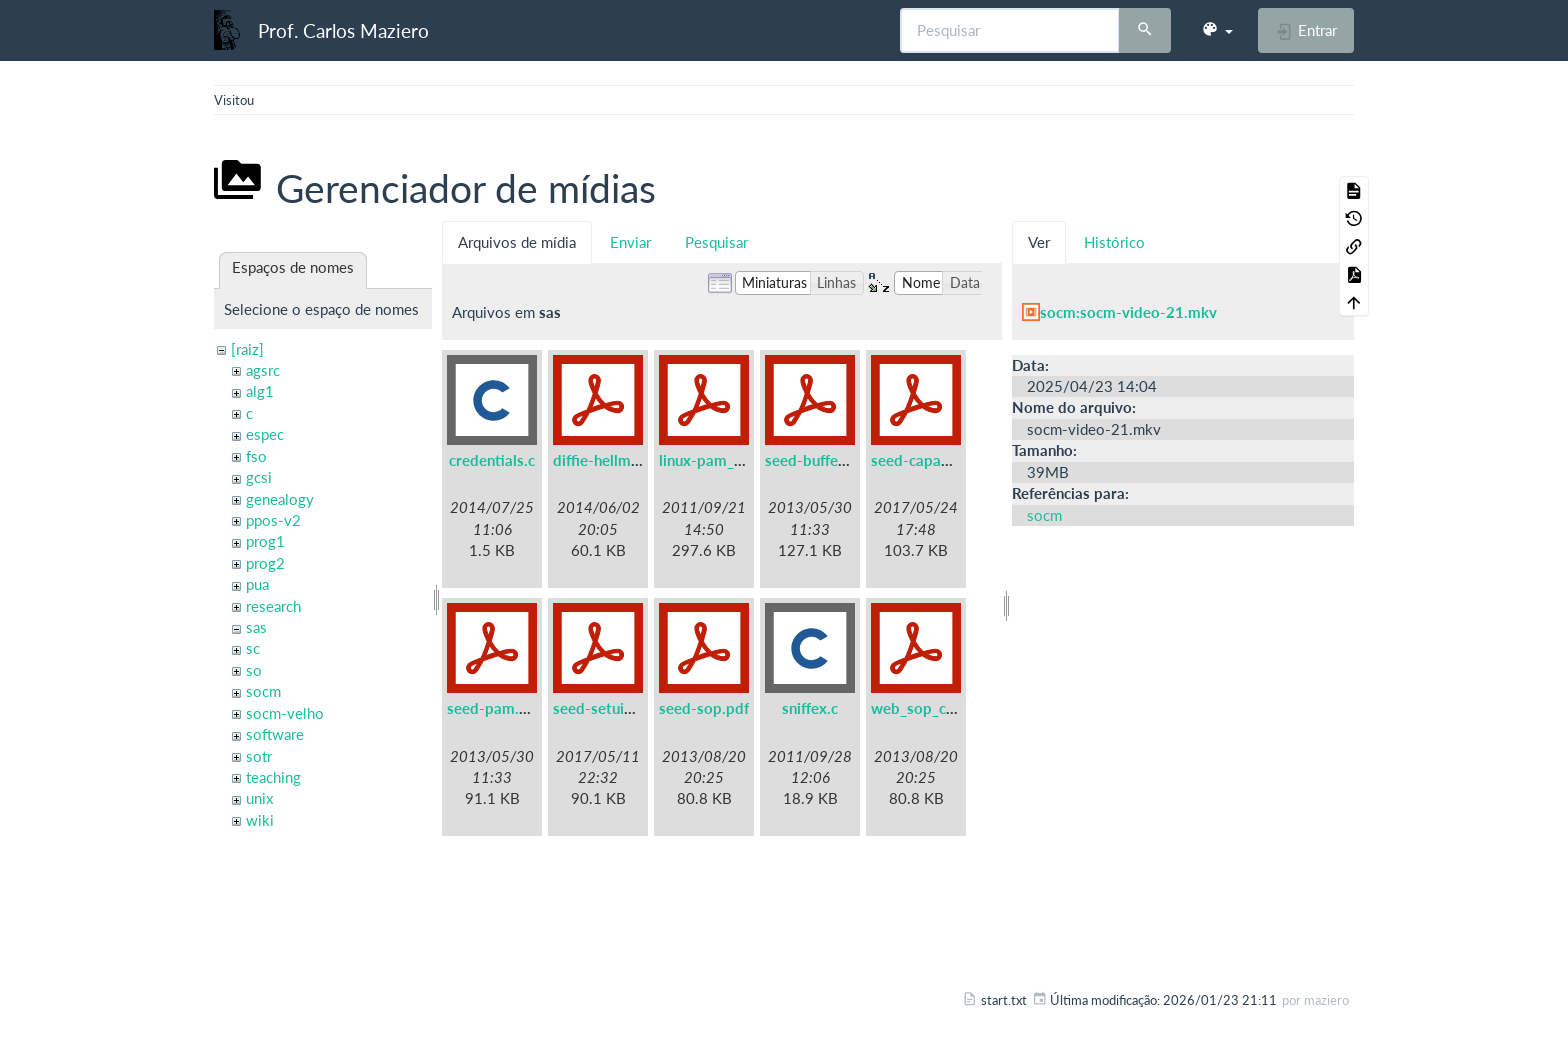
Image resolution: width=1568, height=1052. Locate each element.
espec (265, 434)
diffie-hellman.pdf (613, 460)
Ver (1039, 242)
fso (256, 456)
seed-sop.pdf (704, 708)
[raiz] (247, 349)
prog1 (265, 541)
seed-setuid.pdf (606, 708)
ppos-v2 (273, 520)
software (275, 734)
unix (259, 798)
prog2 (265, 563)
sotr (259, 756)
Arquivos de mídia (517, 242)
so (254, 670)
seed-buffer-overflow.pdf (851, 460)
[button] (1217, 30)
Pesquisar (716, 242)
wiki (260, 820)
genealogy (280, 499)
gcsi (259, 477)
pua (257, 584)
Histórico (1114, 242)
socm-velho (285, 713)
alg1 (260, 391)
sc (253, 648)
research (273, 606)
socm (263, 691)
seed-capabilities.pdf (942, 460)
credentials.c (492, 460)
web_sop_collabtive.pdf (952, 708)
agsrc (263, 370)
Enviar (630, 242)
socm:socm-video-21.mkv (1128, 312)
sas (256, 627)
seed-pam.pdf (494, 708)
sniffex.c (810, 708)
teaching (273, 777)
